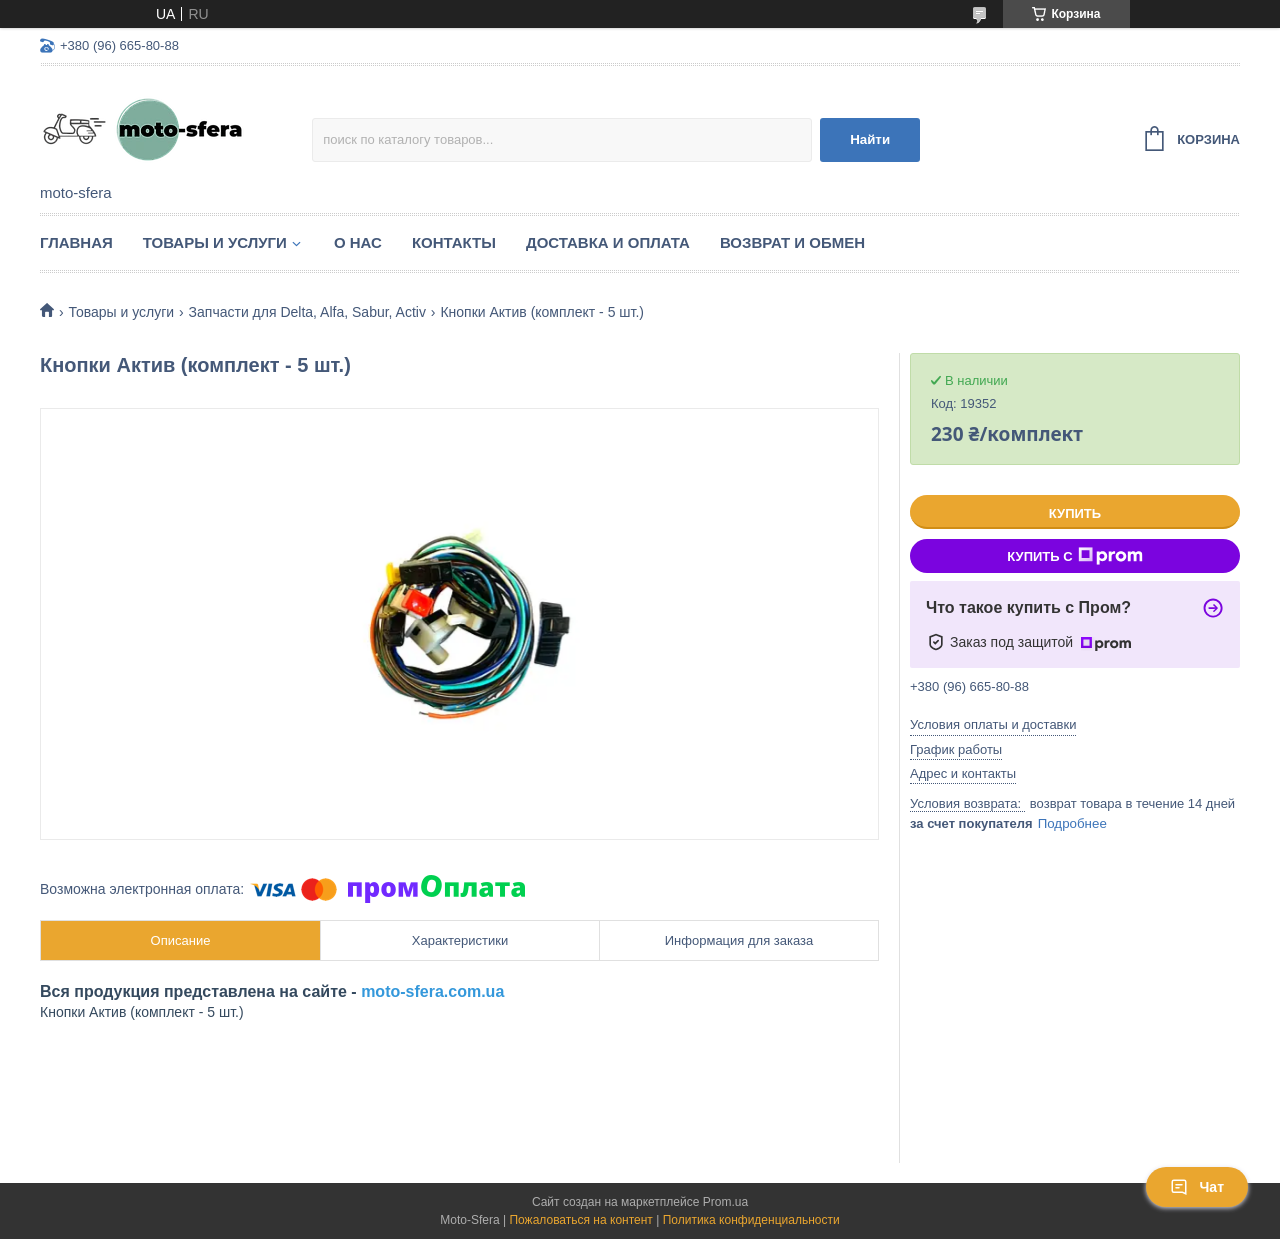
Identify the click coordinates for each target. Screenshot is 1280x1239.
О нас (358, 242)
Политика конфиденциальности (751, 1220)
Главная (76, 242)
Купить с (1074, 556)
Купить (1075, 513)
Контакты (454, 242)
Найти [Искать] (870, 139)
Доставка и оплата (608, 242)
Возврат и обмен (792, 242)
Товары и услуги (215, 242)
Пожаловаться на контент (580, 1220)
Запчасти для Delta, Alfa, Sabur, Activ (307, 312)
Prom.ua (725, 1202)
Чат (1197, 1187)
